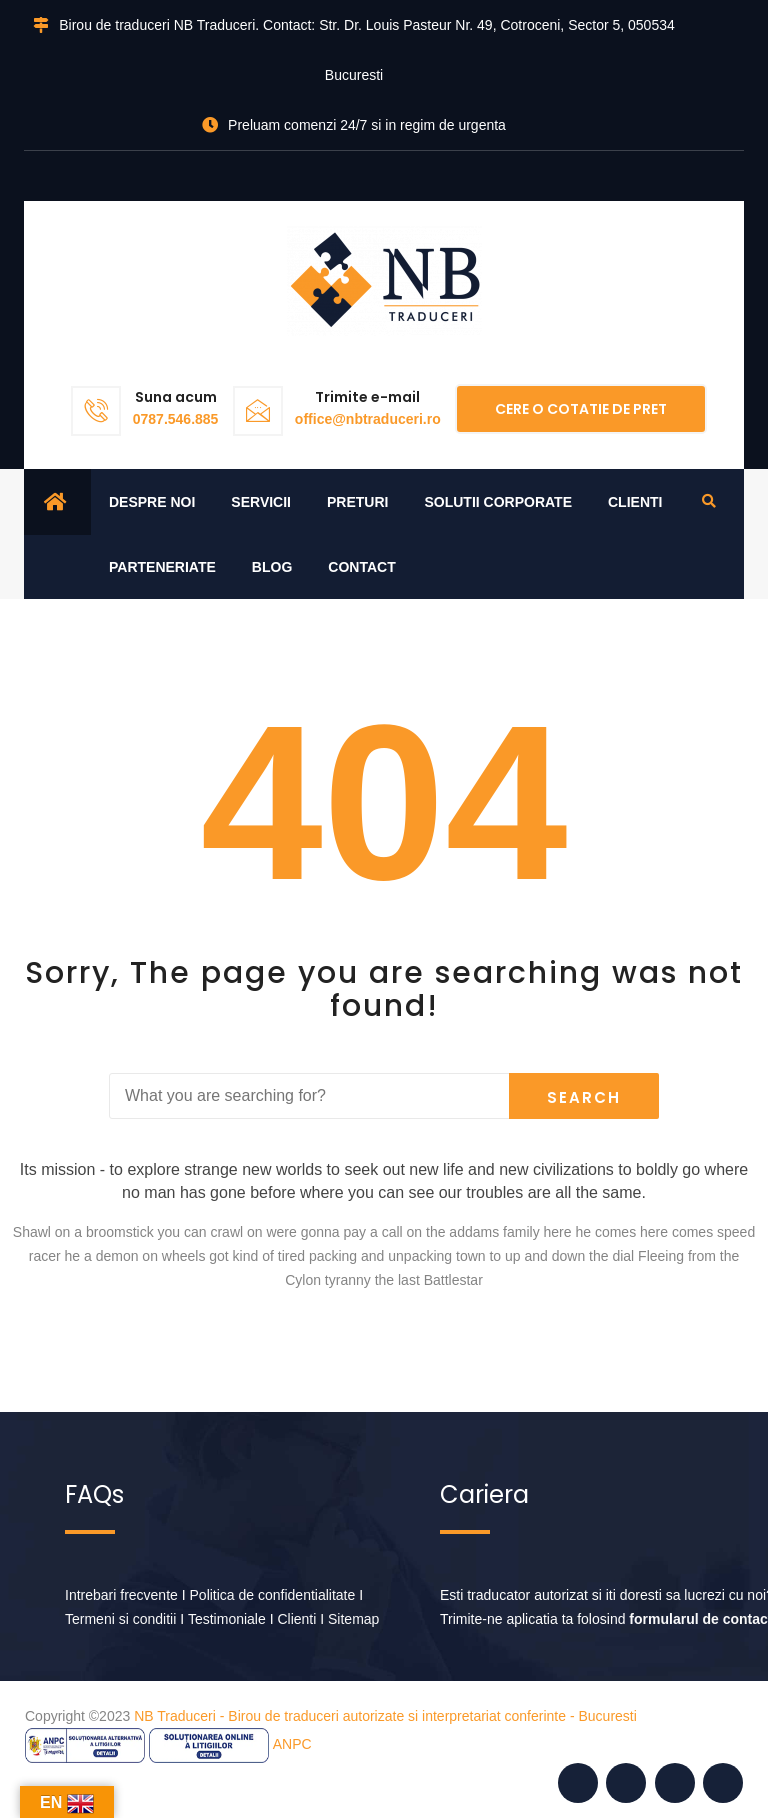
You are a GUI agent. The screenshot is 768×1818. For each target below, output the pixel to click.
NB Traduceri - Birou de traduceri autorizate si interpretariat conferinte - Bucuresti (385, 1716)
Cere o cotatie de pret (581, 409)
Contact (361, 567)
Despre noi (152, 502)
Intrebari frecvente (121, 1595)
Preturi (357, 502)
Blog (272, 567)
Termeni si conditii (120, 1619)
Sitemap (353, 1619)
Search (584, 1097)
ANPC (292, 1744)
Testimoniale (227, 1619)
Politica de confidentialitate (273, 1595)
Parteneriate (162, 567)
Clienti (635, 502)
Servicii (261, 502)
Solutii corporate (498, 502)
